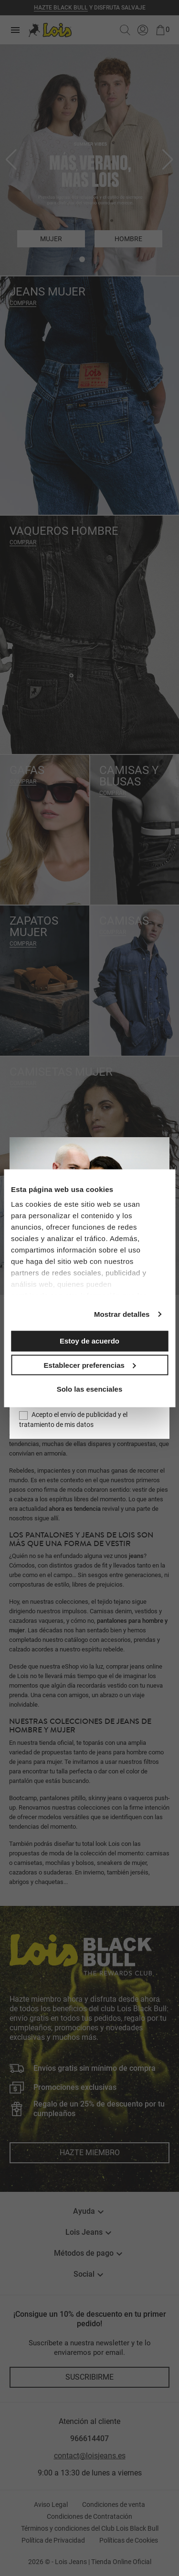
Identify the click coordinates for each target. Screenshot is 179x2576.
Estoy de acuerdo (89, 1341)
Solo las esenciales (90, 1389)
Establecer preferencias (90, 1365)
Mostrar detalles (122, 1314)
